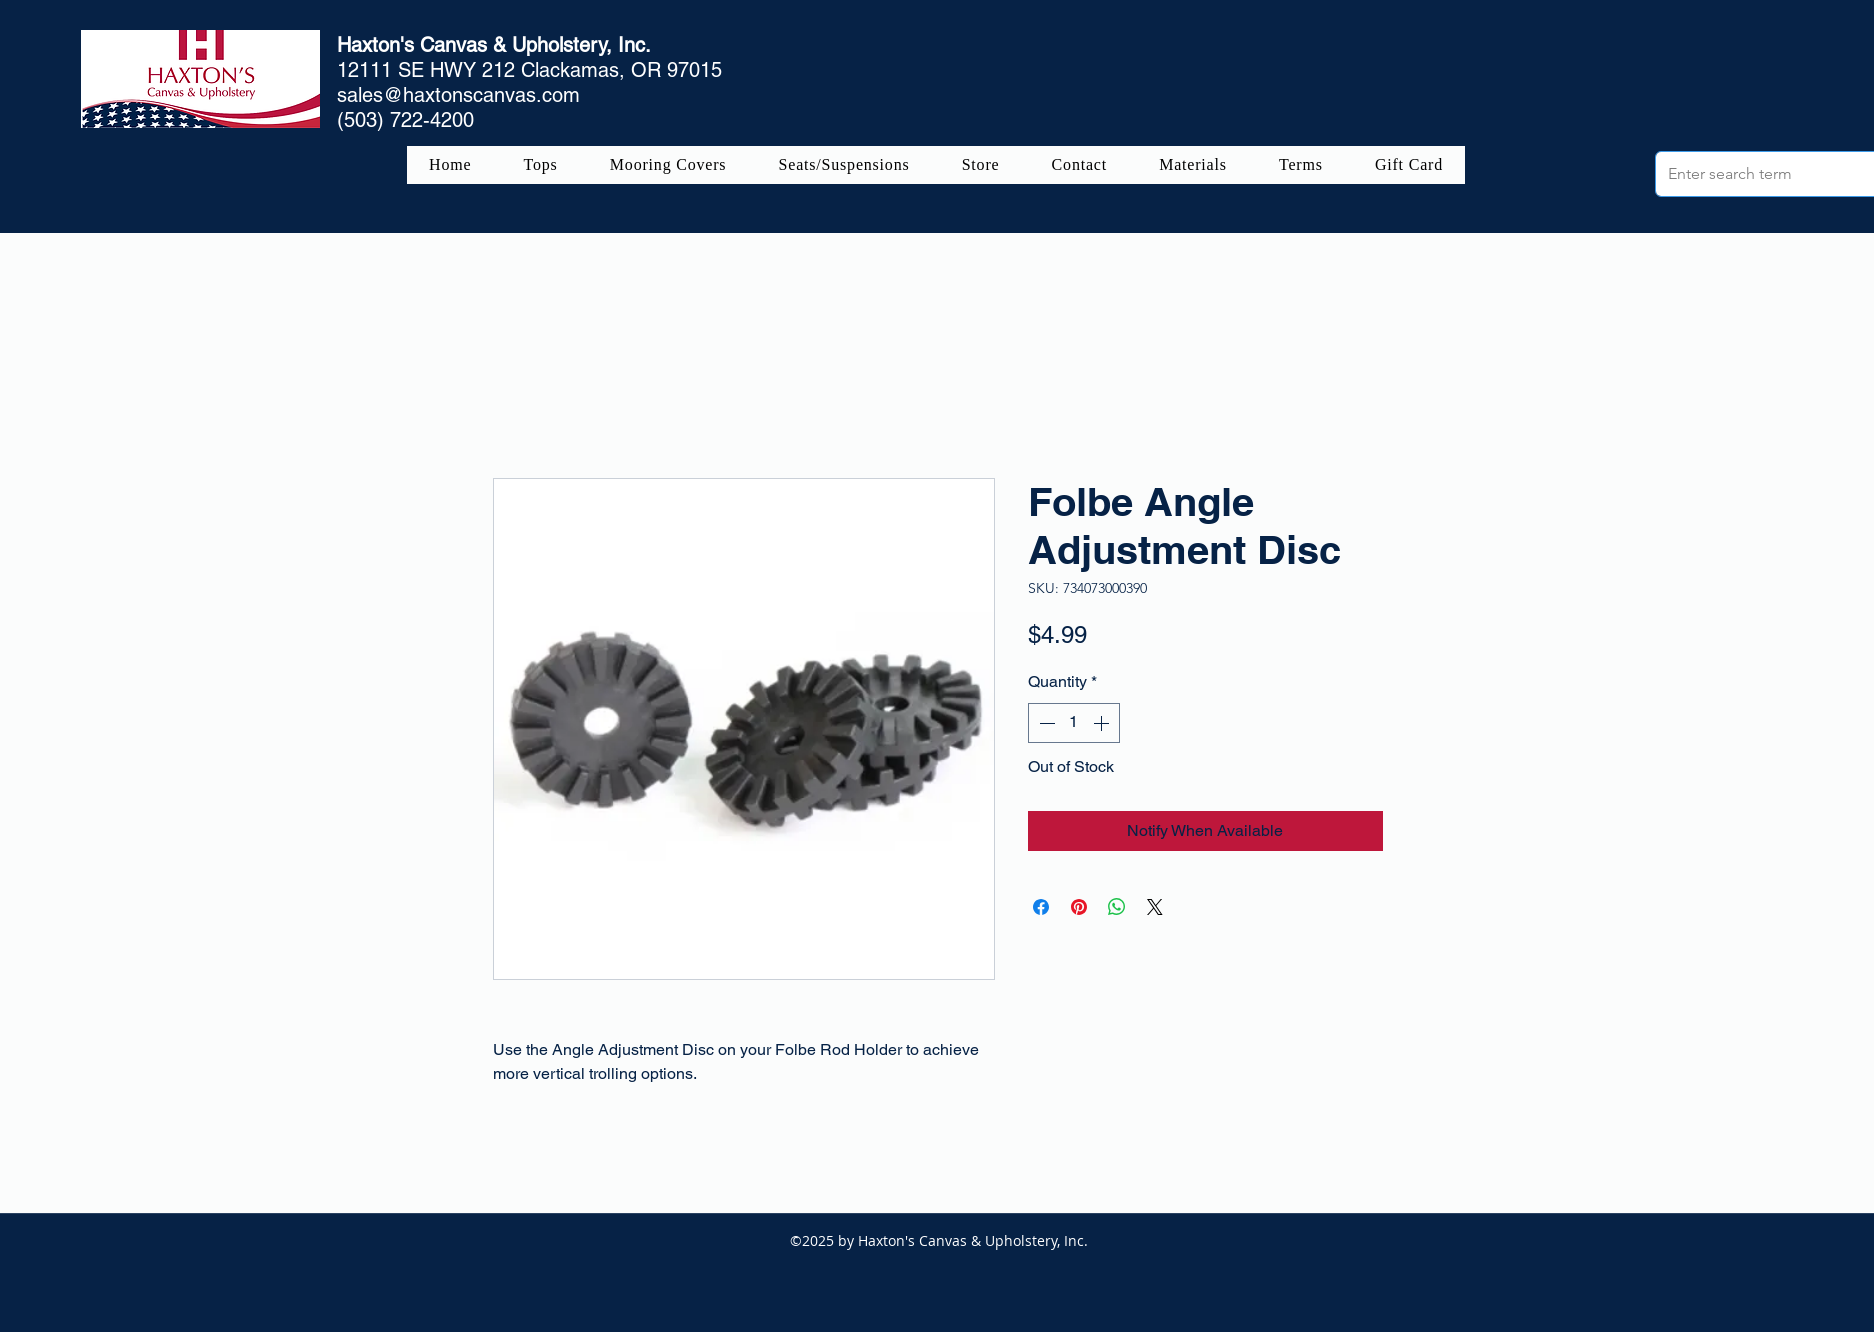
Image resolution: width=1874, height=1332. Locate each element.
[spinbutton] (1074, 723)
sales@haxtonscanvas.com (458, 95)
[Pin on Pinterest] (1079, 907)
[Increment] (1103, 723)
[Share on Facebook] (1041, 907)
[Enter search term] (1770, 174)
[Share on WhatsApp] (1117, 907)
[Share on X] (1155, 907)
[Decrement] (1045, 723)
